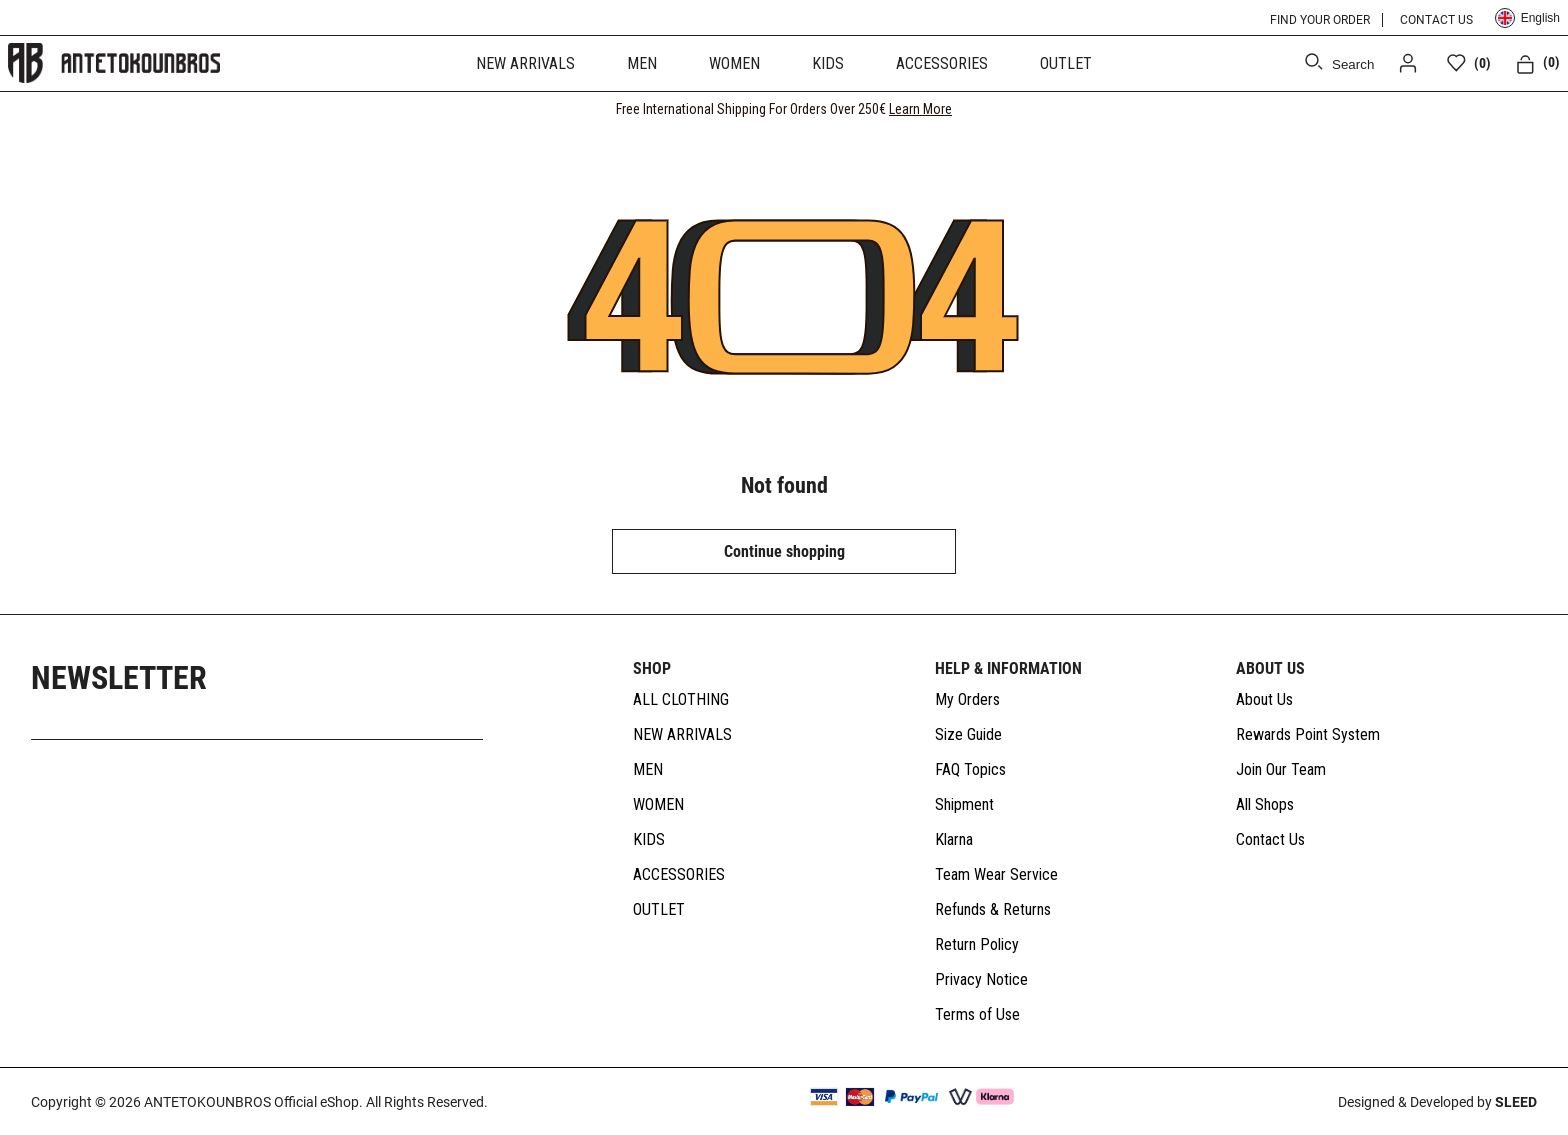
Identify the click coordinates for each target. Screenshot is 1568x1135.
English (1527, 18)
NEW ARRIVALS (525, 63)
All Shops (1265, 804)
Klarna (954, 839)
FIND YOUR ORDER (1320, 20)
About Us (1264, 699)
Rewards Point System (1308, 734)
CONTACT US (1436, 20)
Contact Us (1270, 839)
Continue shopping (784, 551)
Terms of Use (977, 1014)
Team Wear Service (996, 874)
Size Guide (968, 734)
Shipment (964, 804)
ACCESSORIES (942, 63)
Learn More (920, 109)
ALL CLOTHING (681, 699)
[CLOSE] (1534, 109)
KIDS (828, 63)
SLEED (1516, 1102)
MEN (642, 63)
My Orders (967, 699)
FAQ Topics (970, 769)
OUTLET (1066, 63)
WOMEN (734, 63)
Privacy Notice (981, 979)
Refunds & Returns (993, 909)
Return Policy (977, 944)
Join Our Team (1281, 769)
